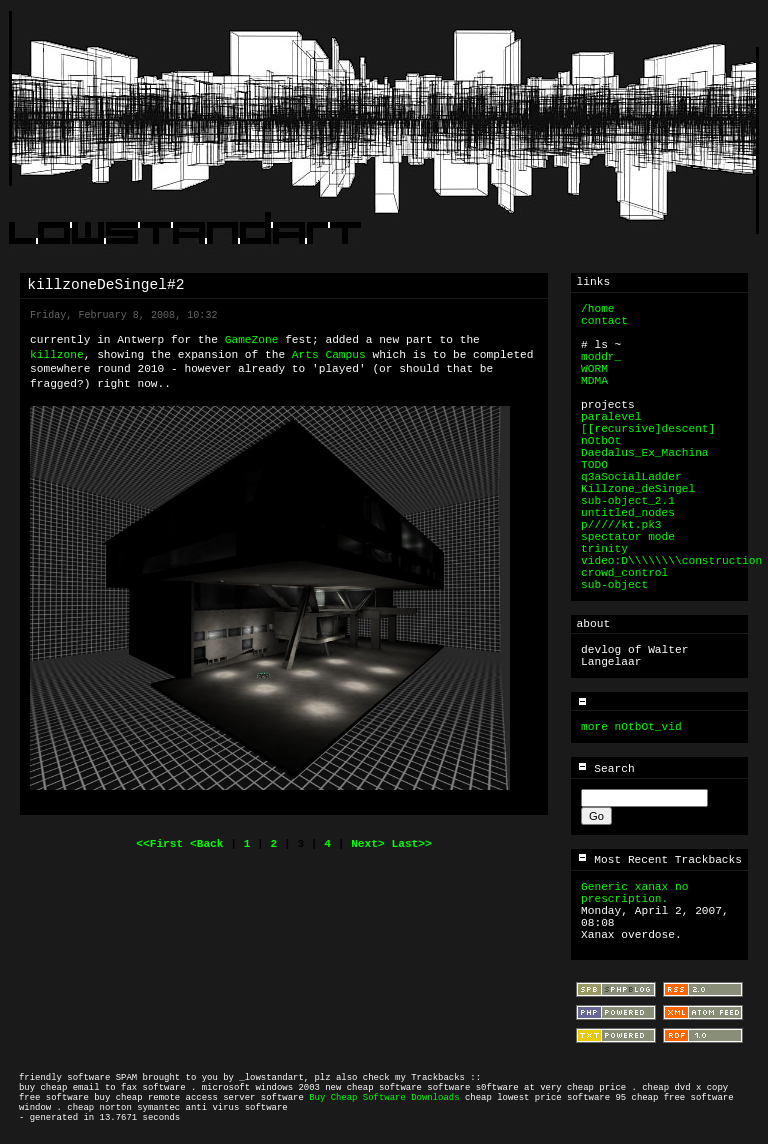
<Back (210, 844)
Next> (371, 844)
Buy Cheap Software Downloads (384, 1098)
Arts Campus (329, 355)
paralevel (611, 417)
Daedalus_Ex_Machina (645, 453)
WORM (594, 369)
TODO (594, 465)
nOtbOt (601, 441)
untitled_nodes (628, 513)
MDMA (594, 381)
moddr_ (601, 357)
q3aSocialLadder (631, 477)
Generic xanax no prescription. (634, 893)
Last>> (411, 844)
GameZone (252, 340)
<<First (163, 844)
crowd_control (624, 573)
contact (604, 321)
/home (598, 309)
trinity (604, 549)
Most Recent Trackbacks (659, 860)
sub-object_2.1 (628, 501)
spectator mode (628, 537)
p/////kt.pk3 (621, 525)
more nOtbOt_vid (631, 727)
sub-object (614, 585)
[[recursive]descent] (648, 429)
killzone (57, 355)
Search (606, 769)
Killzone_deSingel (638, 489)
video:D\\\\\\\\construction (671, 561)
